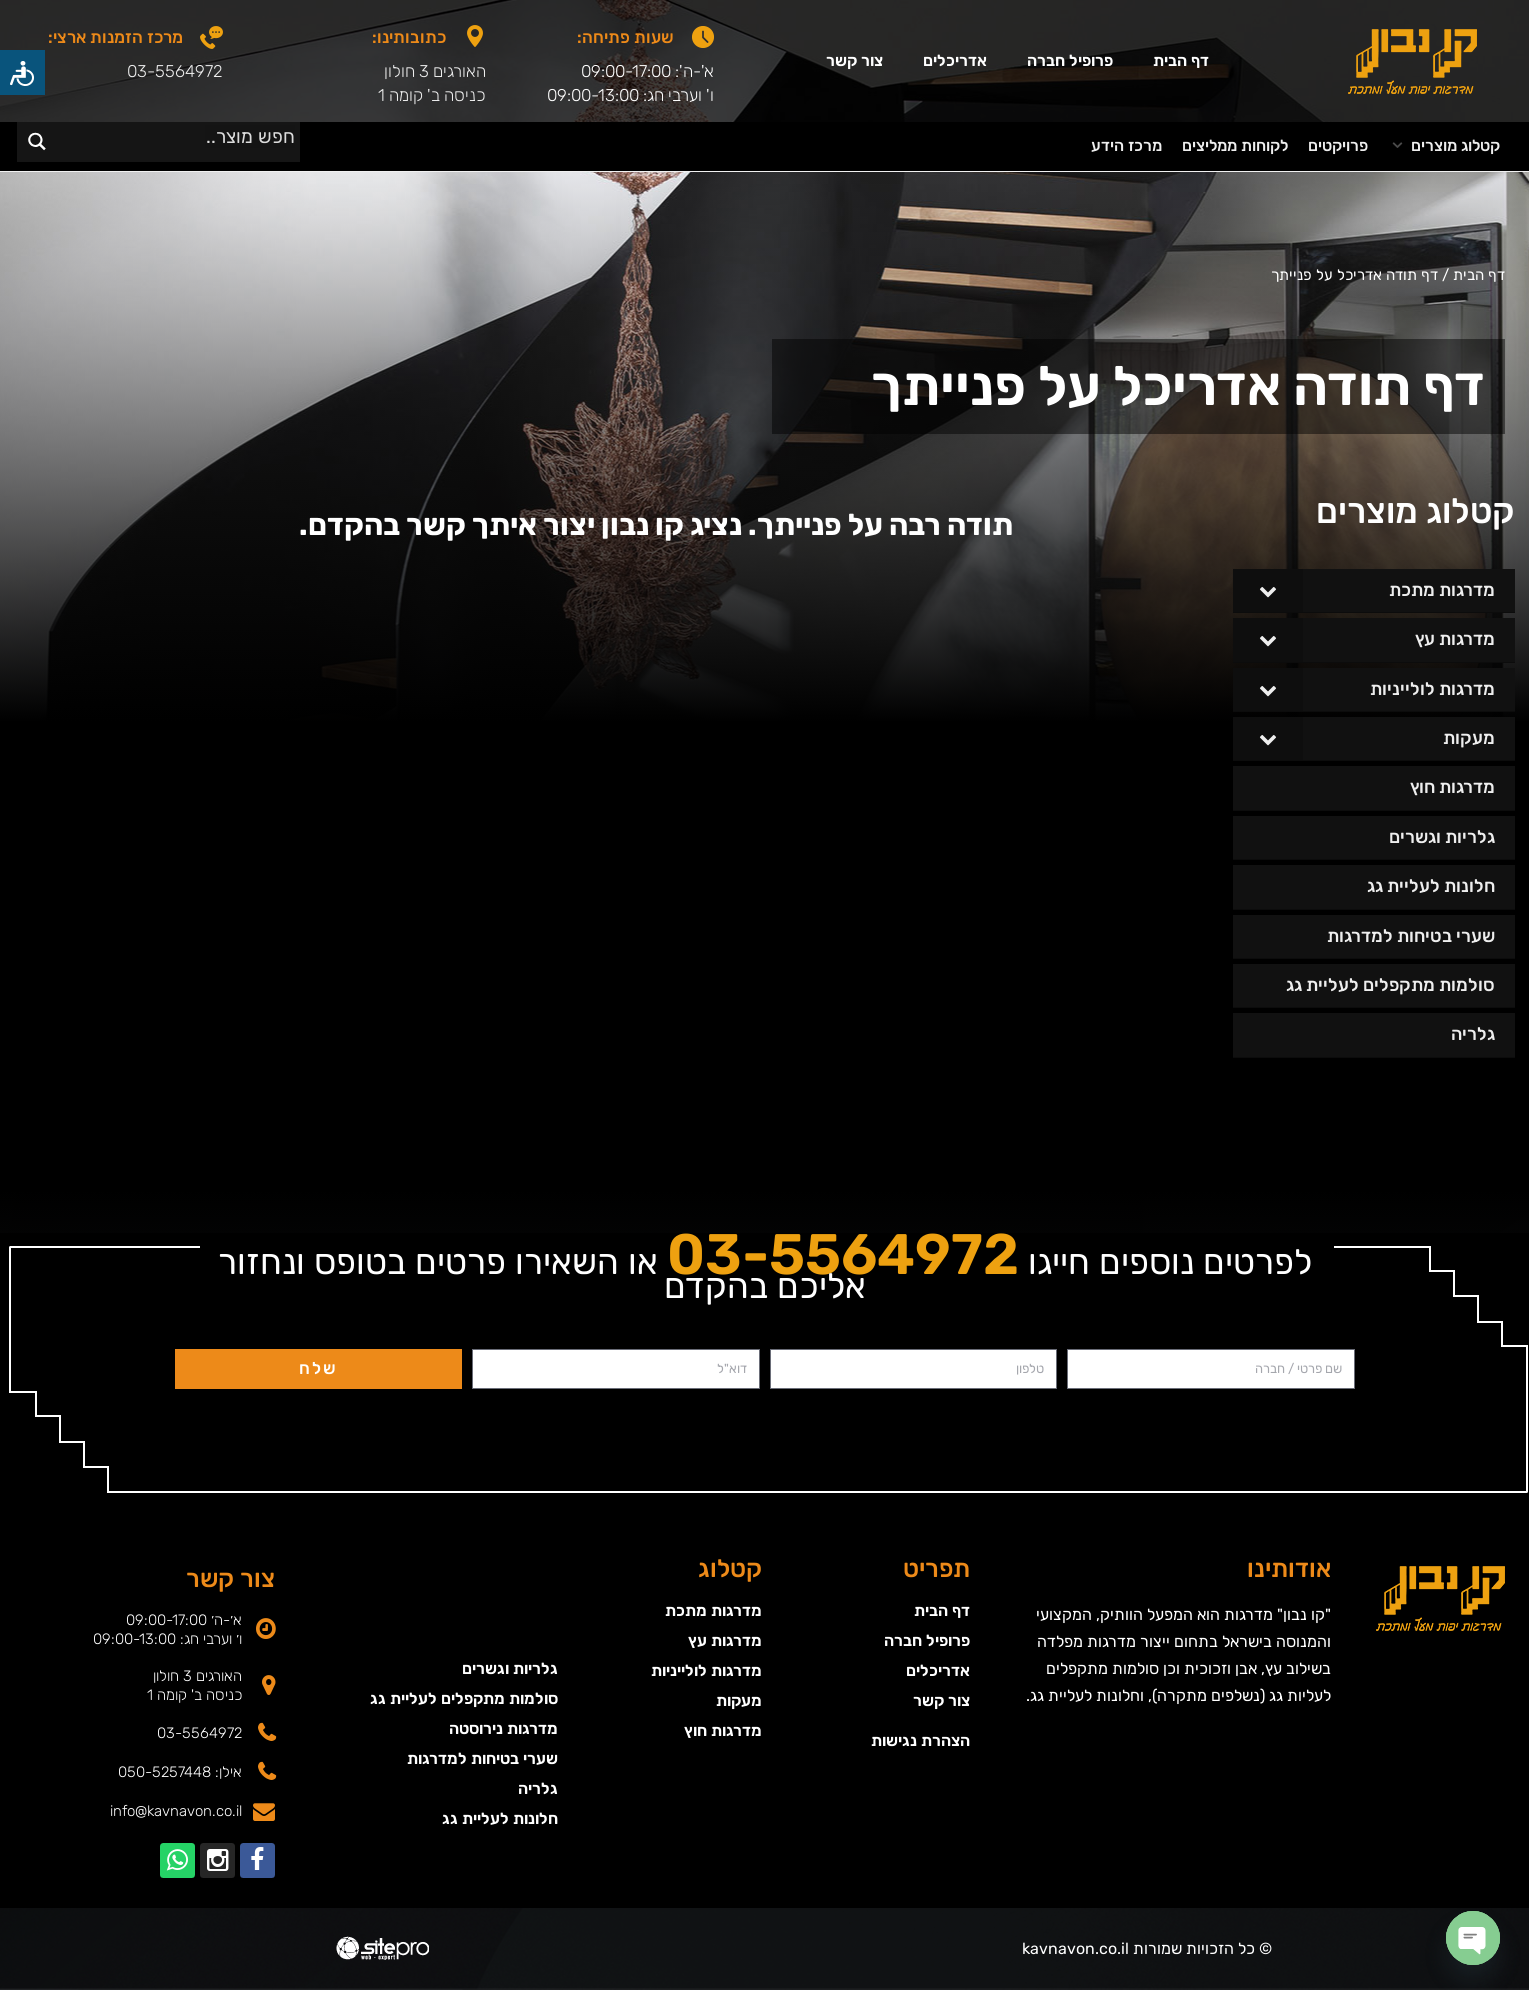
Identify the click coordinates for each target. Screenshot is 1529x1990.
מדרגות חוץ (723, 1730)
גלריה (538, 1788)
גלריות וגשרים (510, 1668)
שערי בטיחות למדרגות (482, 1758)
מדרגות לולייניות (706, 1670)
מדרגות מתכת (713, 1610)
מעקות (739, 1700)
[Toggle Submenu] (1268, 590)
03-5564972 (175, 71)
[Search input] (183, 136)
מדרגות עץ (725, 1640)
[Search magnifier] (36, 141)
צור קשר (854, 60)
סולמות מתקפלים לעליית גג (464, 1698)
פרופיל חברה (1070, 60)
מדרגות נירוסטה (503, 1728)
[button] (1444, 146)
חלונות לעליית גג (500, 1818)
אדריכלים (955, 60)
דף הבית (1181, 60)
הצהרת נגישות (920, 1740)
